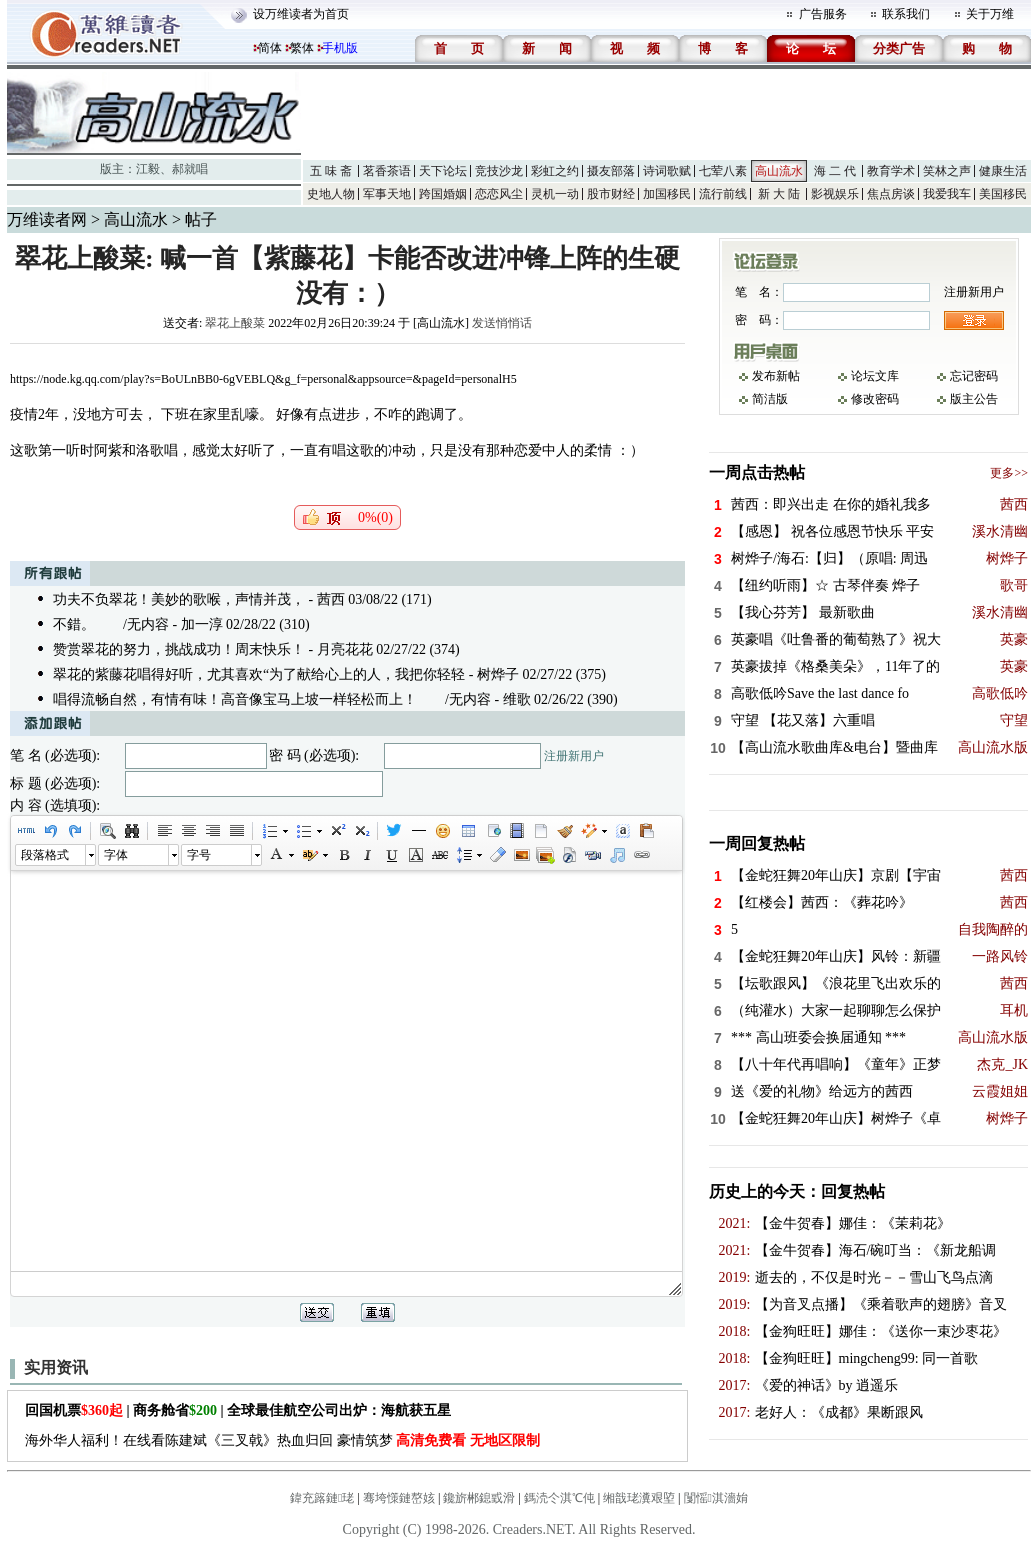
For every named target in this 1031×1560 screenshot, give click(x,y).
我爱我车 (947, 194)
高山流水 (779, 171)
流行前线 (723, 194)
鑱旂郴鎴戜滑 (479, 1498)
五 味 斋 (331, 171)
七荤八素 (723, 171)
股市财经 (611, 194)
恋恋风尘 (499, 194)
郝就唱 (190, 169)
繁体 (302, 48)
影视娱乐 (835, 194)
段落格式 (45, 855)
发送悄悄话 (502, 323)
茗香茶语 (387, 171)
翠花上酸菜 (235, 323)
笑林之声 (947, 171)
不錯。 (74, 624)
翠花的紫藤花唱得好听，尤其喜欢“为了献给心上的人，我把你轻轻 (259, 674)
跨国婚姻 (443, 194)
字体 (116, 855)
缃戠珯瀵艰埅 (639, 1498)
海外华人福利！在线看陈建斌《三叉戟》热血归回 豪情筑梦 (282, 1440)
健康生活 (1003, 171)
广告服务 (823, 14)
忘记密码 (974, 376)
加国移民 (667, 194)
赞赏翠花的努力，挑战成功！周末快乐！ (179, 649)
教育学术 (891, 171)
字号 (199, 855)
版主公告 (974, 399)
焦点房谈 (891, 194)
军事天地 (387, 194)
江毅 (148, 169)
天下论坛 (443, 171)
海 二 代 (835, 171)
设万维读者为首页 (301, 14)
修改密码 (875, 399)
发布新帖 (776, 376)
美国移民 (1003, 194)
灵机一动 (555, 194)
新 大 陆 (779, 194)
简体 (270, 48)
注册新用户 (574, 756)
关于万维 (990, 14)
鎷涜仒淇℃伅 (559, 1498)
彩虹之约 (555, 171)
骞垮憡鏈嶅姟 (399, 1498)
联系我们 (906, 14)
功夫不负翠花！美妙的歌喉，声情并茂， (179, 599)
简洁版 (770, 399)
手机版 (340, 48)
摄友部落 (611, 171)
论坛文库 (875, 376)
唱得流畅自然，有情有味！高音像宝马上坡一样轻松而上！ (235, 699)
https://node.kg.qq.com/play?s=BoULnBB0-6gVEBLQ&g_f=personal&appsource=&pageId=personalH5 (263, 379)
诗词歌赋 (667, 171)
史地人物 (331, 194)
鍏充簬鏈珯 (322, 1498)
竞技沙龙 (499, 171)
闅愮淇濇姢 (716, 1498)
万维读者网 (47, 219)
